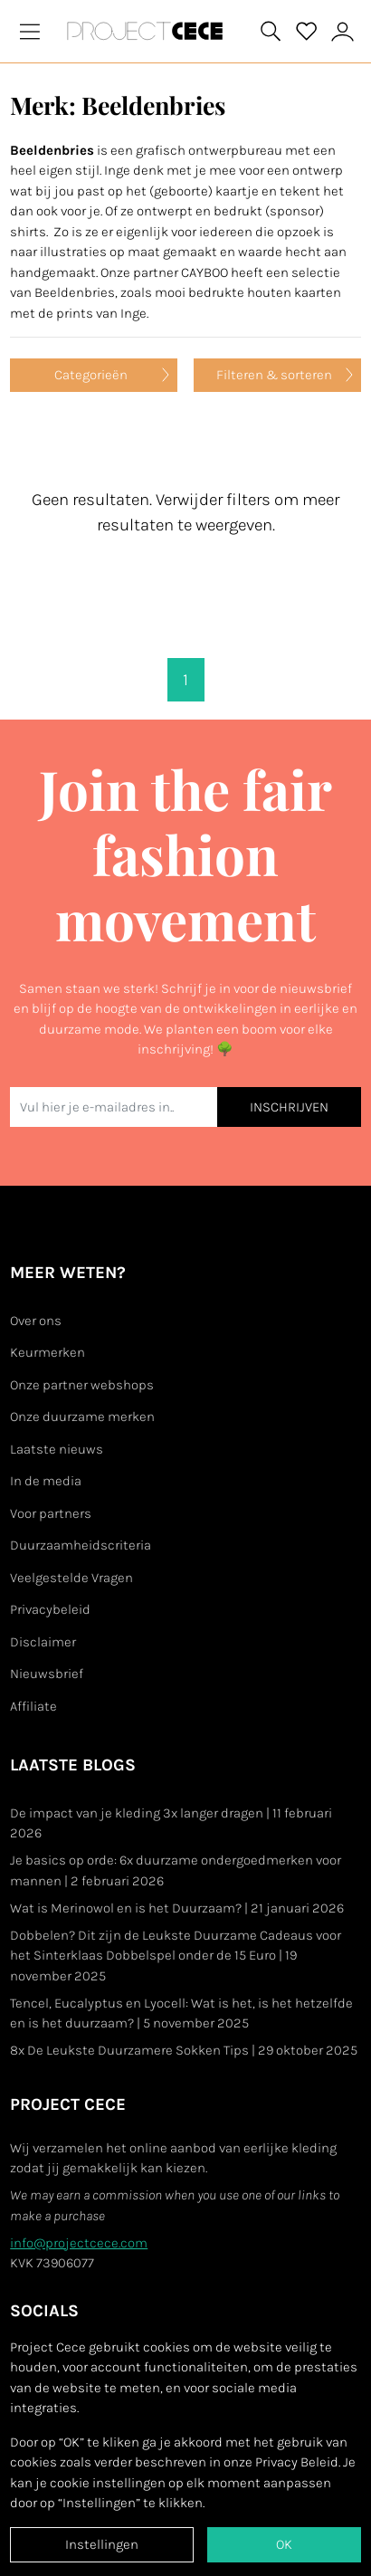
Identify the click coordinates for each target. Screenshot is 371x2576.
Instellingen (101, 2544)
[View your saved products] (307, 31)
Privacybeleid (50, 1609)
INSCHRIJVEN (289, 1107)
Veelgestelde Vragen (71, 1577)
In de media (45, 1481)
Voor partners (50, 1513)
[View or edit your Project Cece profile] (343, 31)
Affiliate (33, 1706)
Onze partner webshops (82, 1385)
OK (284, 2544)
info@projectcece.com (78, 2243)
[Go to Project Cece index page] (148, 30)
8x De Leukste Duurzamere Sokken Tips (183, 2050)
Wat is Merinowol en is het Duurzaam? (177, 1908)
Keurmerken (47, 1352)
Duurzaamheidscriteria (80, 1545)
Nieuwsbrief (46, 1673)
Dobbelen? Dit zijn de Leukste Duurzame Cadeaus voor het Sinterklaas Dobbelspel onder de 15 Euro (175, 1955)
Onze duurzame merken (82, 1416)
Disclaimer (43, 1642)
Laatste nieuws (56, 1449)
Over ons (36, 1320)
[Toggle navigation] (30, 31)
